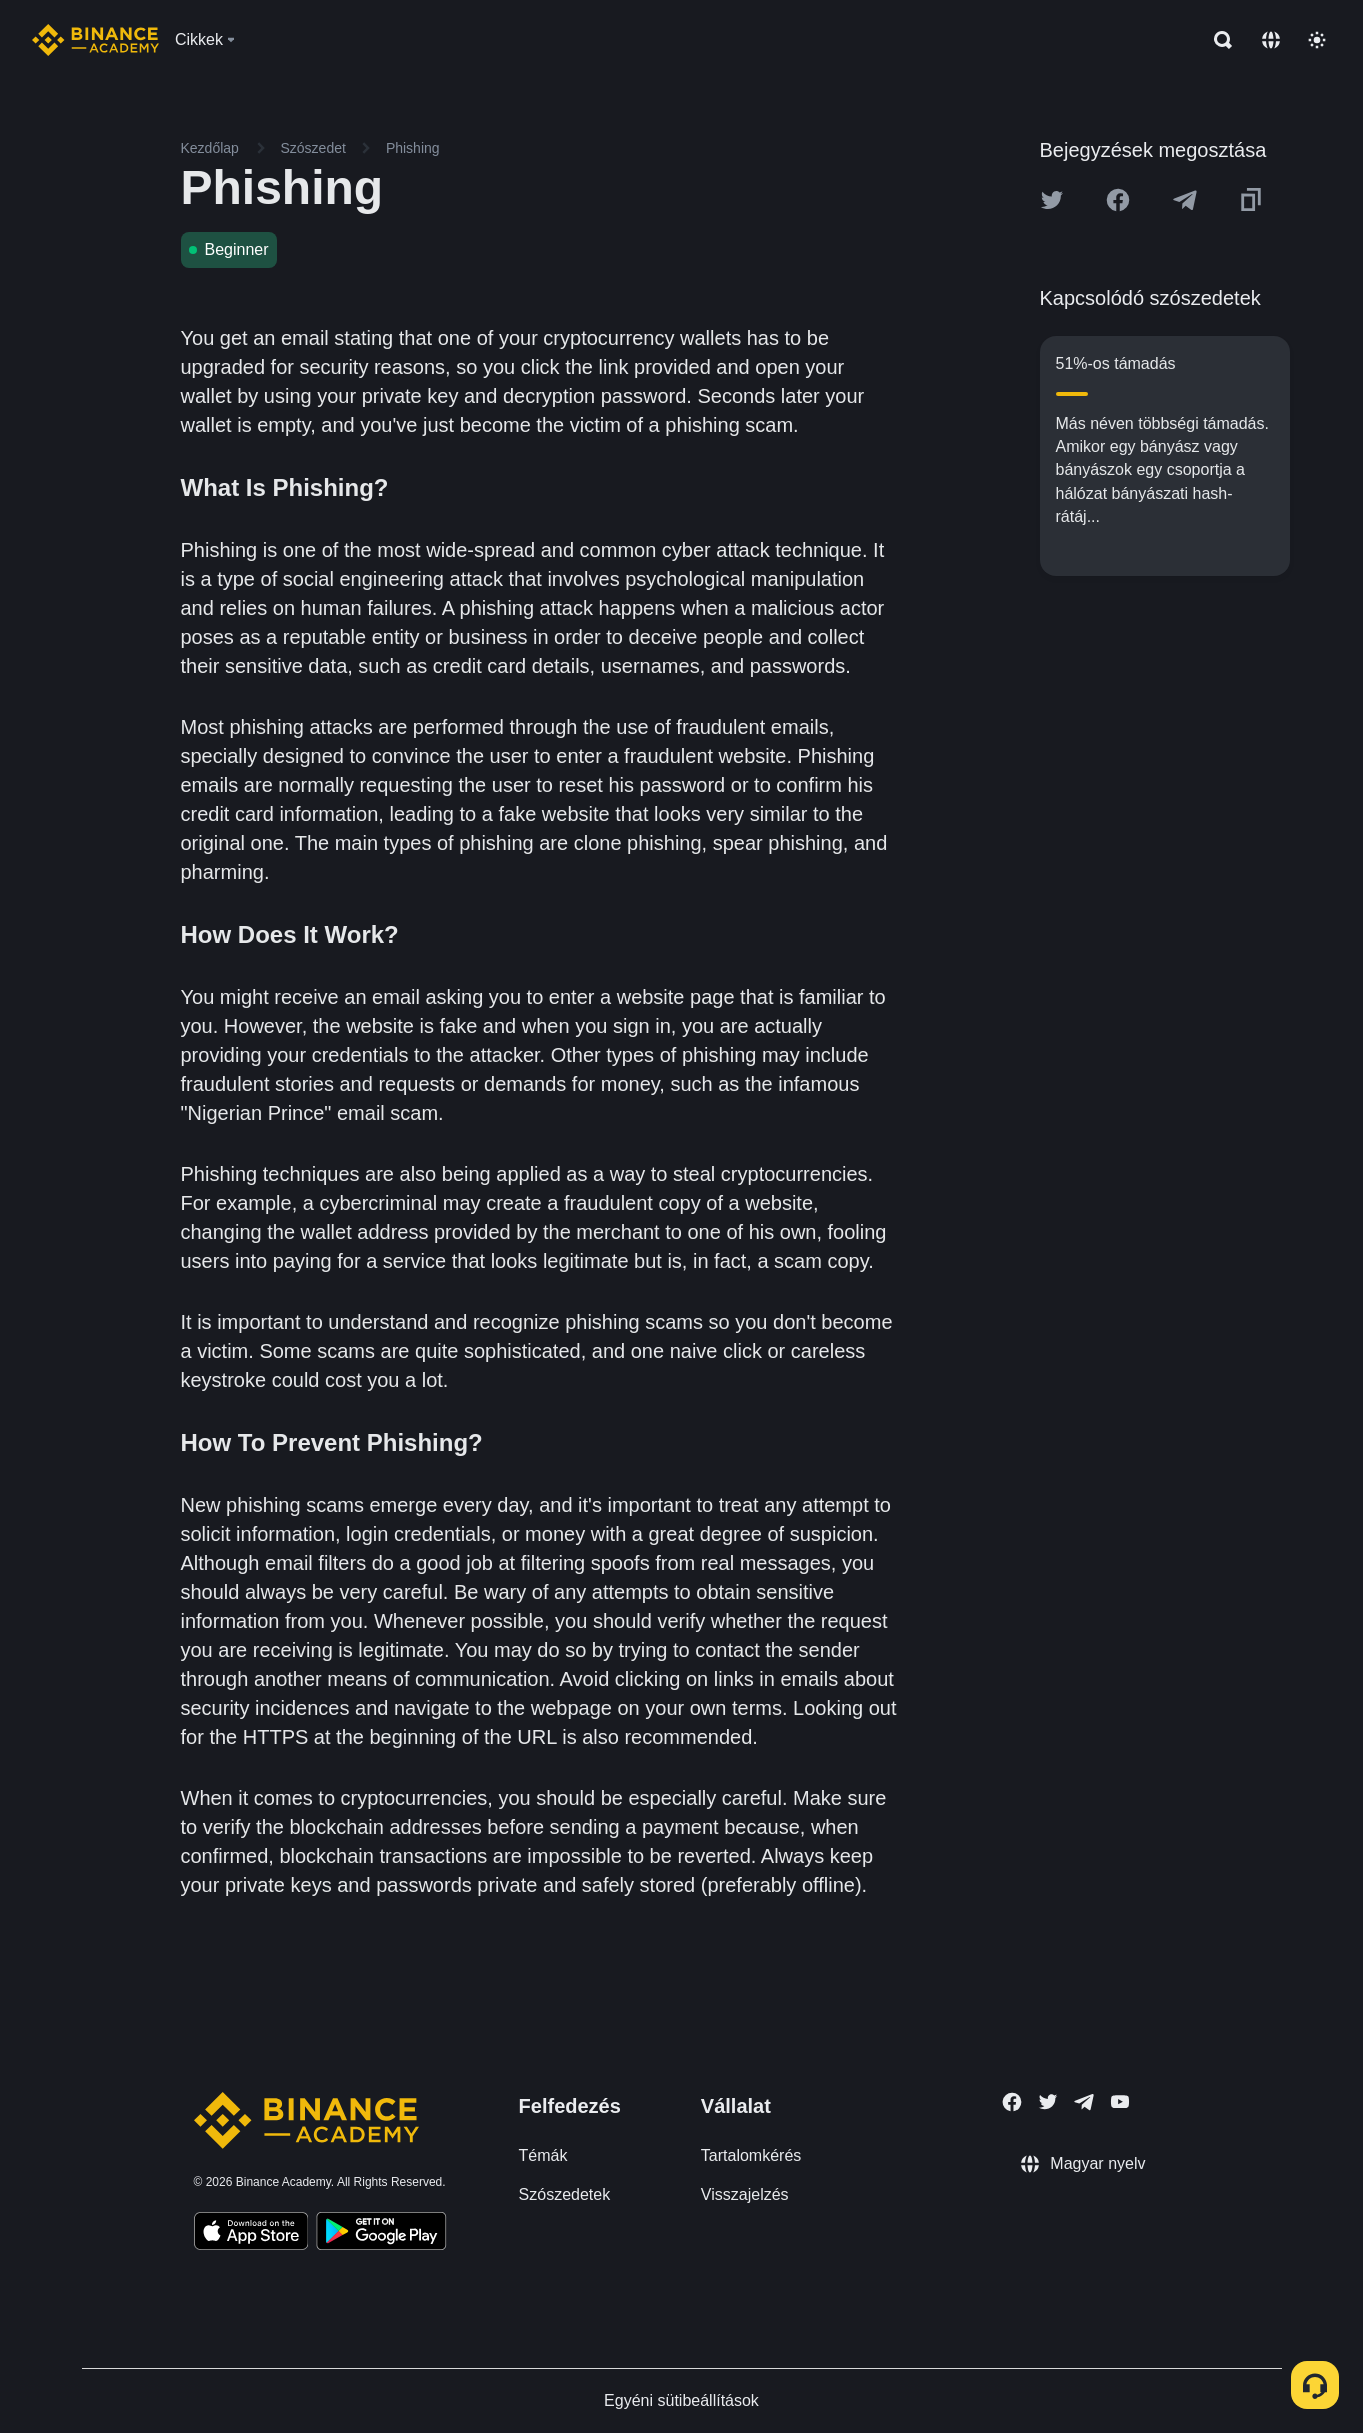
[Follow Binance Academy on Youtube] (1120, 2101)
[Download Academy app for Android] (381, 2234)
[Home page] (95, 40)
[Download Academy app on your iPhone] (251, 2234)
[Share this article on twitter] (1052, 200)
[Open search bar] (1217, 40)
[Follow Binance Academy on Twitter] (1048, 2102)
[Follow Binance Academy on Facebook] (1012, 2102)
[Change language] (1271, 40)
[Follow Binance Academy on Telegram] (1084, 2102)
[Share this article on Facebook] (1118, 200)
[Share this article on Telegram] (1185, 200)
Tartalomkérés (751, 2155)
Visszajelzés (745, 2194)
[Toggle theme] (1317, 40)
